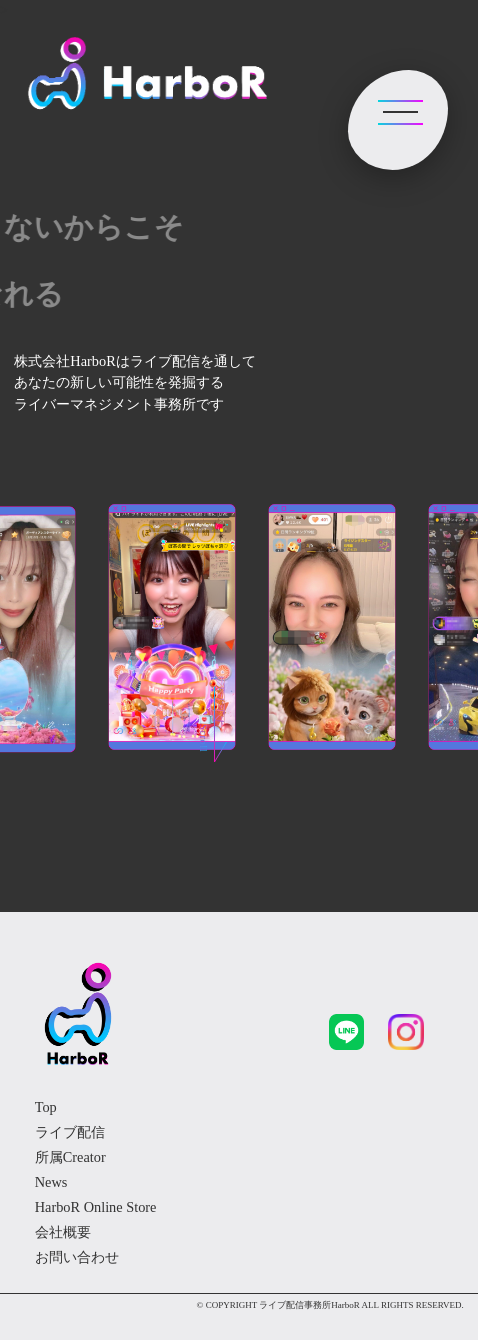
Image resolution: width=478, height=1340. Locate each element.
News (51, 1182)
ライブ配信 (70, 1132)
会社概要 (63, 1232)
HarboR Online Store (96, 1207)
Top (46, 1107)
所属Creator (70, 1157)
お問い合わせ (77, 1257)
